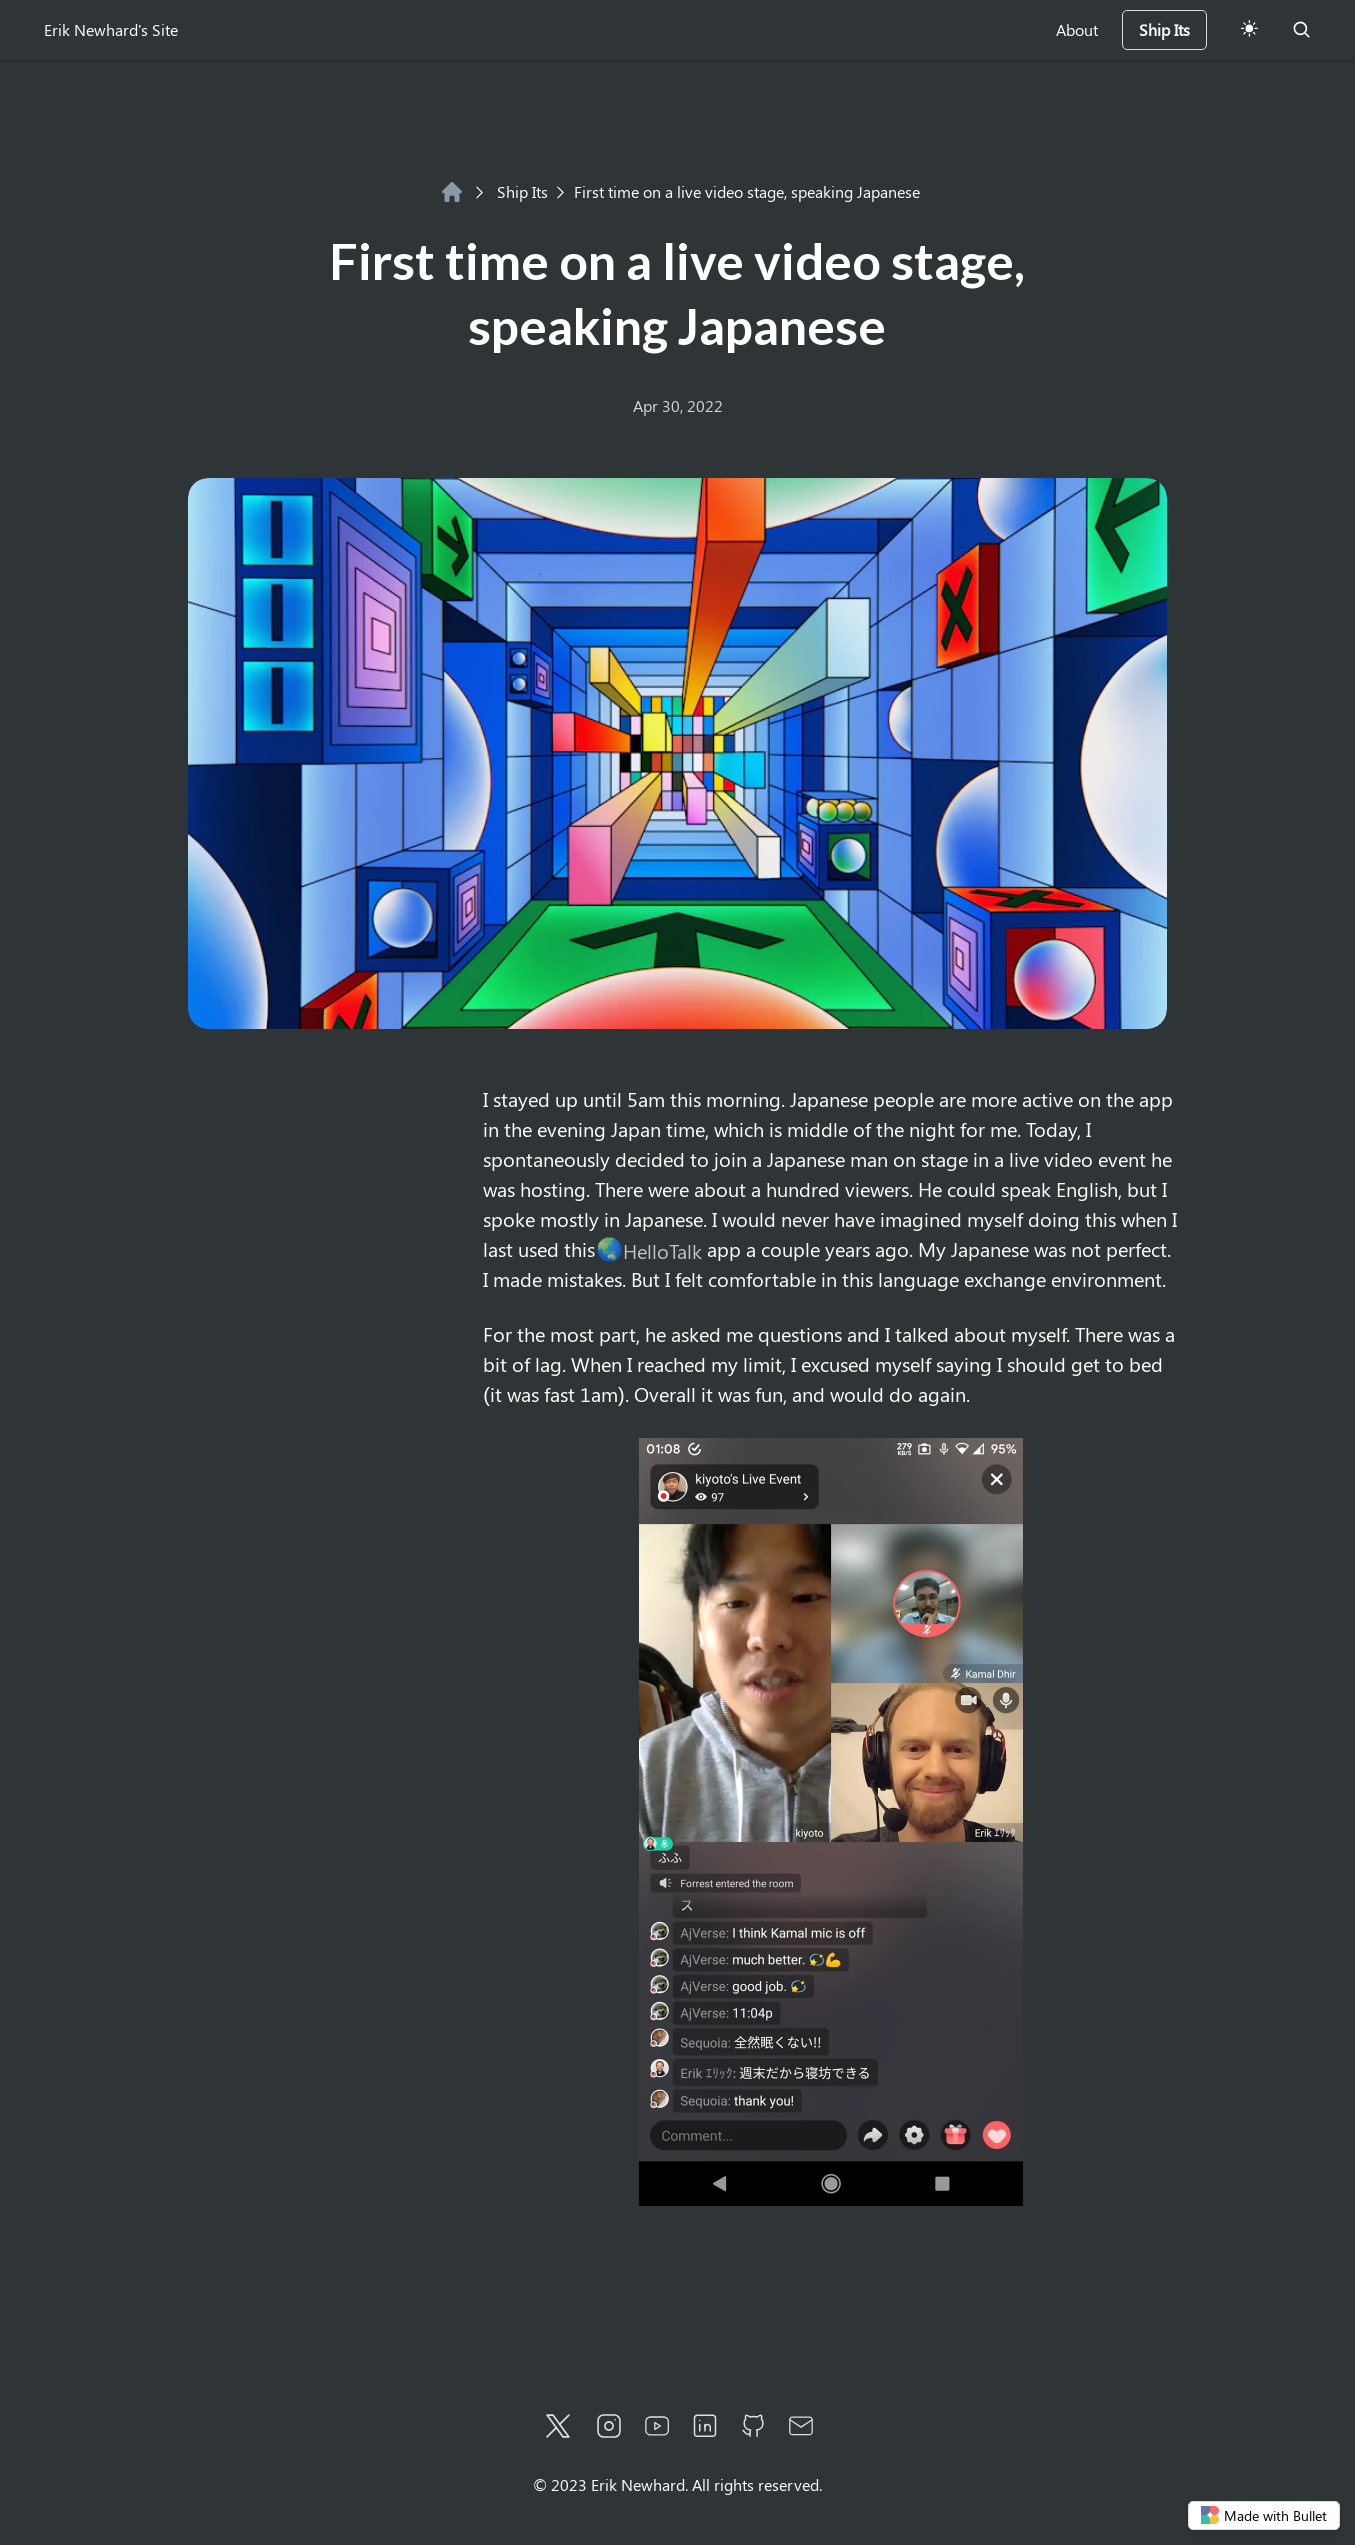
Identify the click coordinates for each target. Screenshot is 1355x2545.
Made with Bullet (1264, 2515)
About (1077, 29)
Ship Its (511, 191)
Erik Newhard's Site (111, 29)
